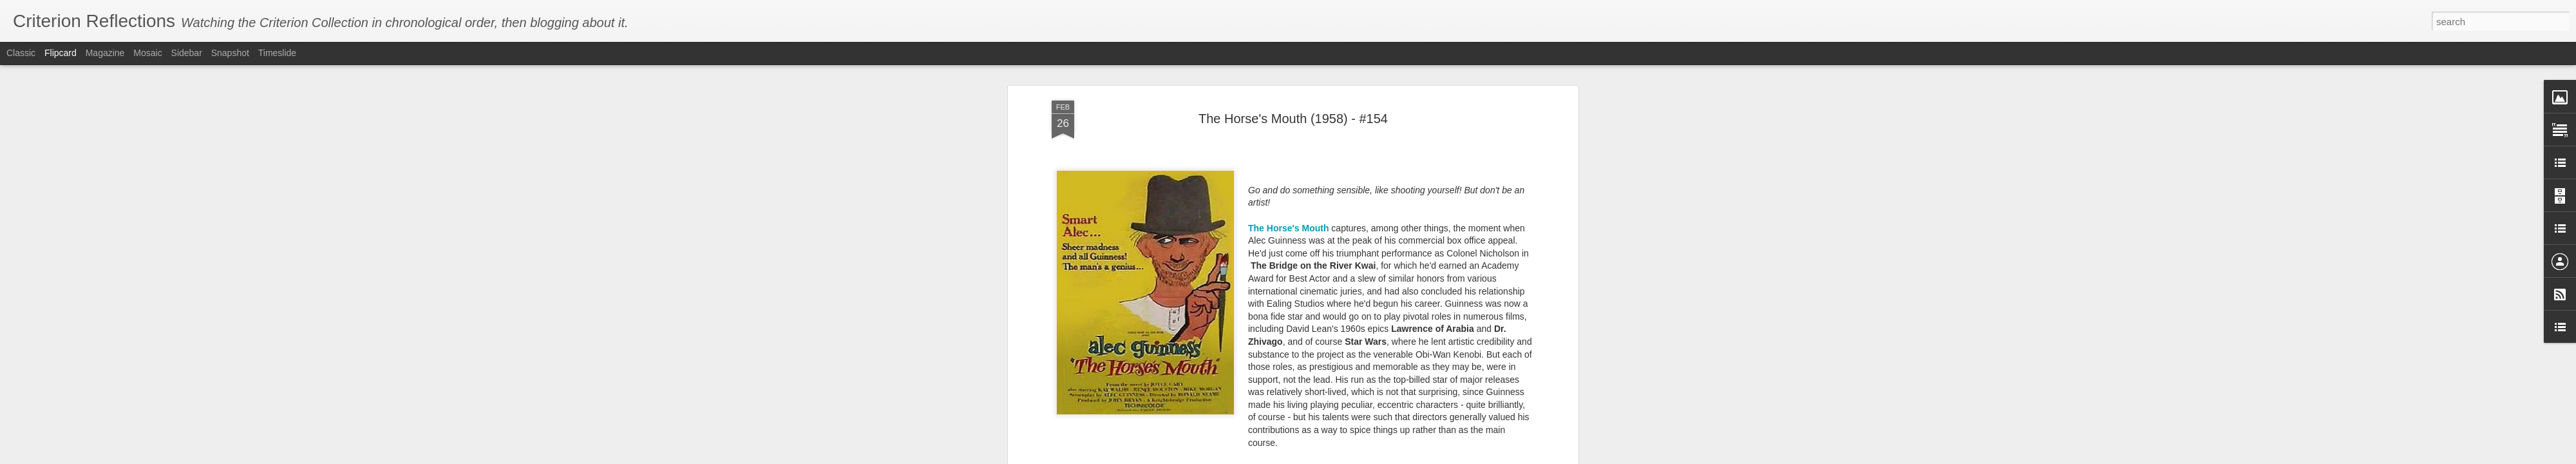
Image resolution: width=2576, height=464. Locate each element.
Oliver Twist (1153, 333)
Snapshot (230, 53)
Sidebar (186, 53)
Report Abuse (1419, 457)
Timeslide (277, 53)
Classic (20, 53)
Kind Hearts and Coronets (1107, 257)
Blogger (1382, 457)
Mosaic (147, 53)
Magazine (105, 53)
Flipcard (60, 53)
